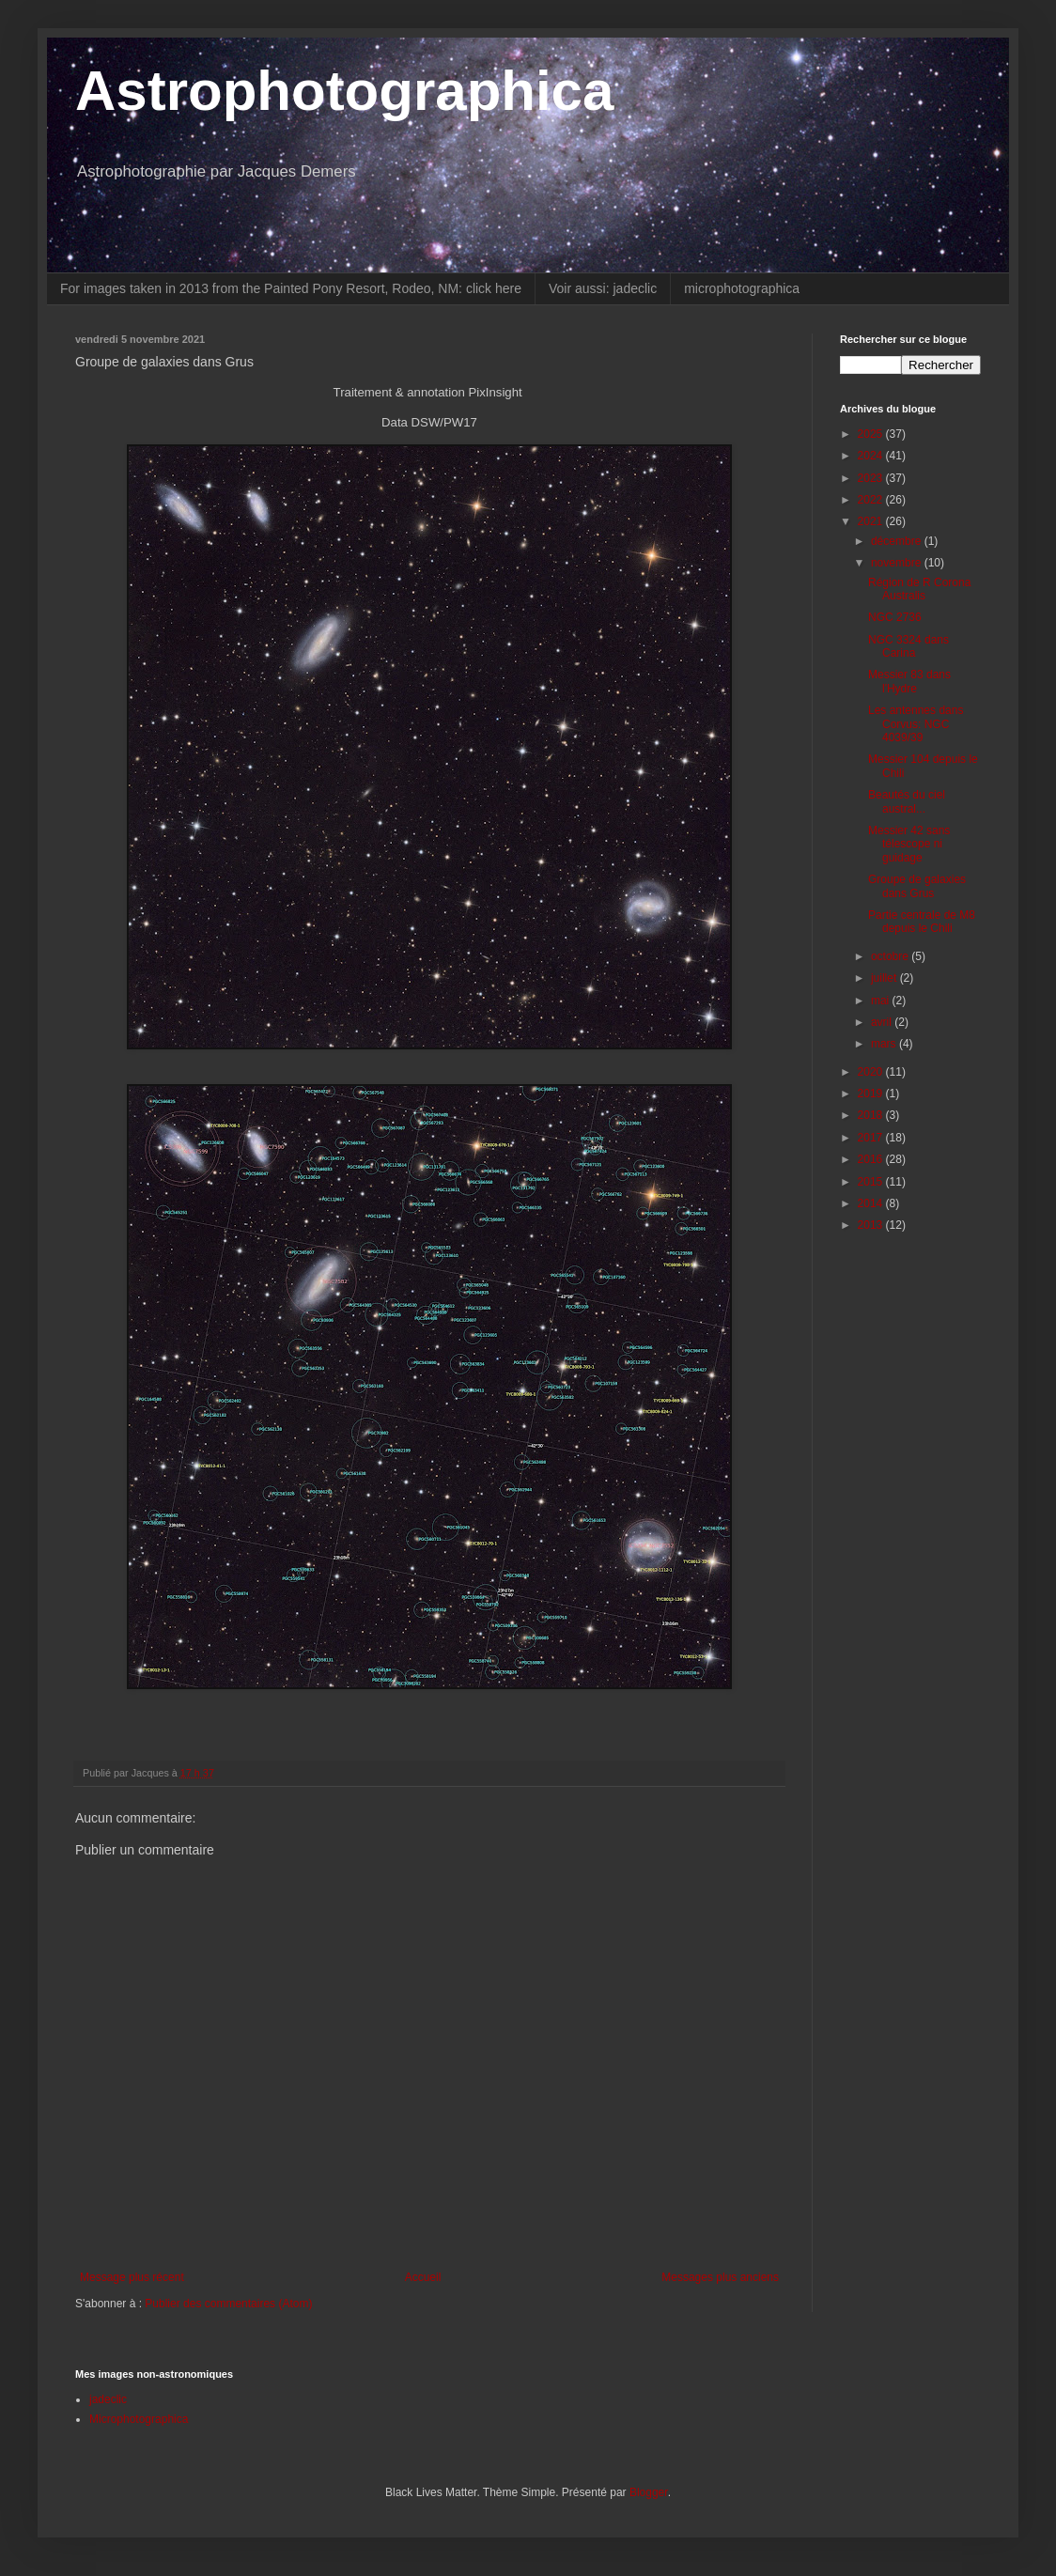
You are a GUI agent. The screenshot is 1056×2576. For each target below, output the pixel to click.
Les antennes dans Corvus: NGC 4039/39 (915, 724)
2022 (872, 499)
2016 (872, 1159)
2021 (872, 521)
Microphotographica (138, 2419)
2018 (872, 1115)
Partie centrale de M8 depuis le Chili (921, 921)
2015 (872, 1181)
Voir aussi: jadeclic (603, 288)
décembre (897, 541)
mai (882, 1000)
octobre (891, 956)
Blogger (648, 2492)
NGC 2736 (895, 617)
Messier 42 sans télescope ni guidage (909, 844)
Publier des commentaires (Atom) (228, 2303)
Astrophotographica (344, 90)
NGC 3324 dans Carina (908, 646)
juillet (885, 978)
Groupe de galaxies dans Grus (917, 886)
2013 (872, 1225)
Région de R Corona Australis (919, 589)
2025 (872, 434)
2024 (872, 455)
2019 (872, 1093)
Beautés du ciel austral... (906, 801)
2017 (872, 1137)
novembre (897, 562)
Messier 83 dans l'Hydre (909, 681)
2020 (872, 1072)
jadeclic (108, 2399)
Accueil (423, 2277)
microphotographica (742, 288)
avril (882, 1022)
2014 (872, 1203)
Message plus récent (132, 2277)
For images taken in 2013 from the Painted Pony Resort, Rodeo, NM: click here (290, 288)
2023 (872, 478)
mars (885, 1043)
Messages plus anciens (720, 2277)
